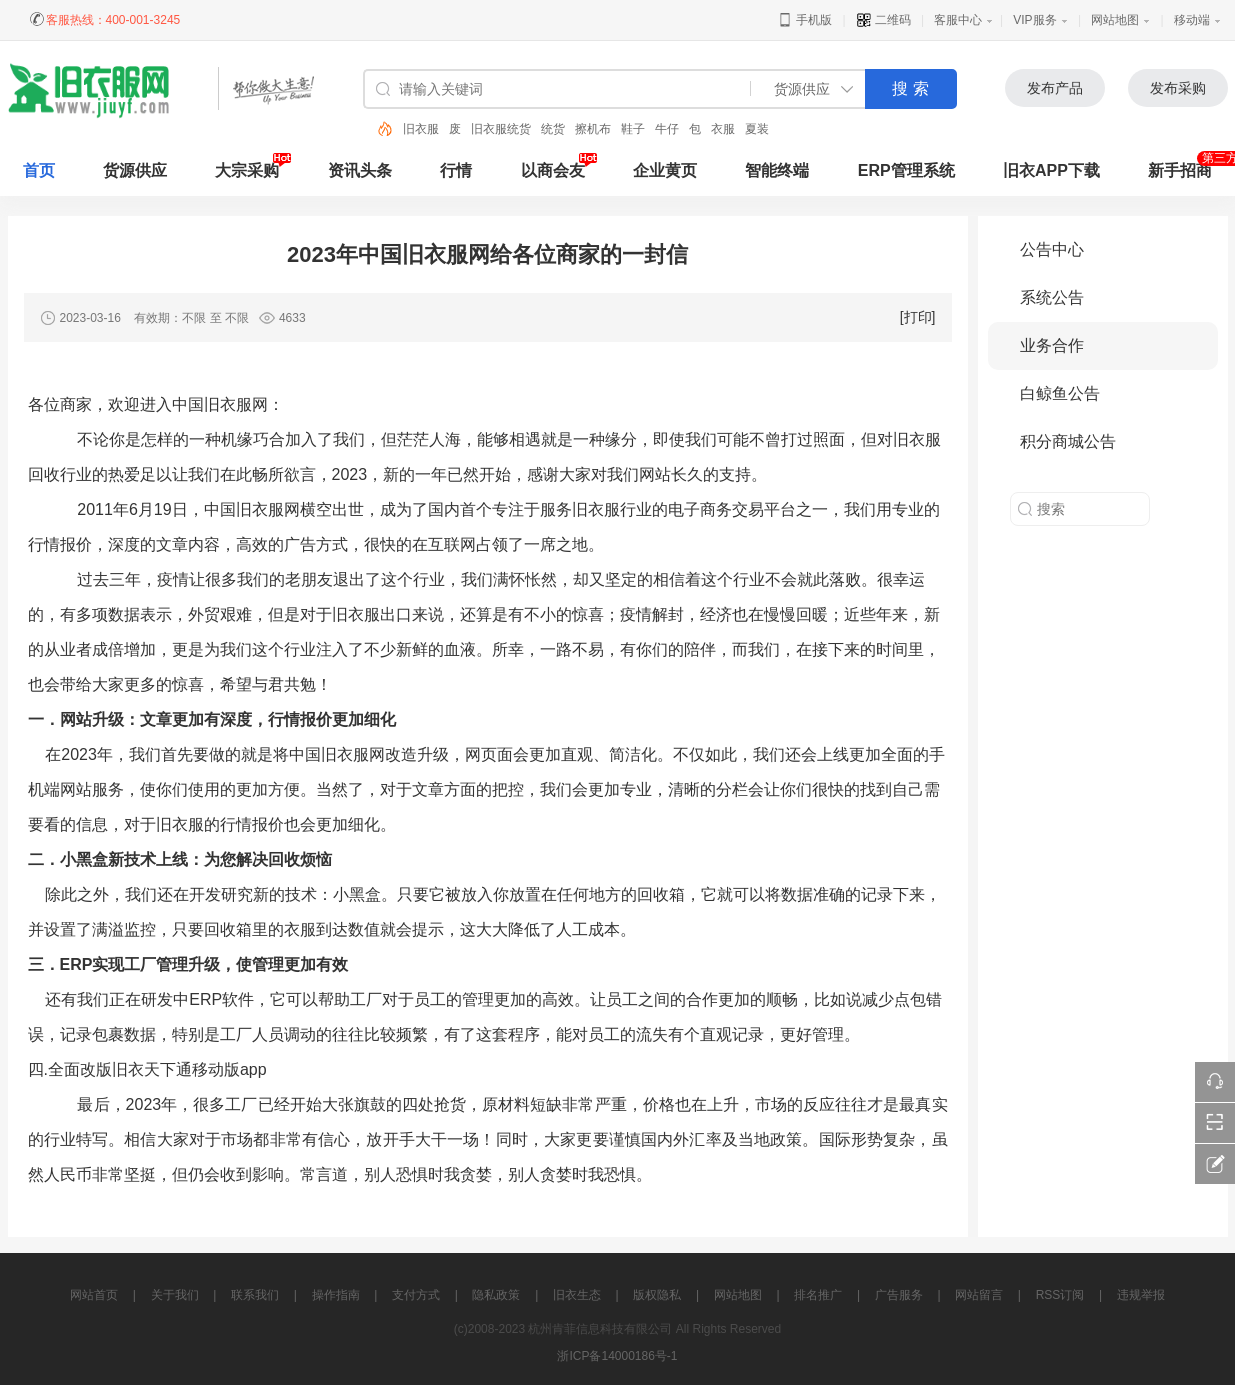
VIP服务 (1034, 20)
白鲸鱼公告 (1060, 393)
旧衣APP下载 (1051, 170)
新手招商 (1180, 170)
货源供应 (135, 170)
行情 (456, 170)
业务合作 (1052, 345)
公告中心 (1052, 249)
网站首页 (94, 1295)
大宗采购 (247, 170)
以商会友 (553, 170)
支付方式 (416, 1295)
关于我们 (175, 1295)
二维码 (883, 20)
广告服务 (899, 1295)
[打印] (918, 317)
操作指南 (336, 1295)
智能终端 (777, 170)
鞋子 (633, 129)
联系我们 (255, 1295)
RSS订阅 (1060, 1295)
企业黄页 (665, 170)
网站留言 (979, 1295)
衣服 (723, 129)
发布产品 (1055, 88)
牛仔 (667, 129)
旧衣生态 (577, 1295)
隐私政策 (496, 1295)
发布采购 (1178, 88)
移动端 (1192, 20)
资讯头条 (360, 170)
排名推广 (818, 1295)
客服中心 (958, 20)
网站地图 (1115, 20)
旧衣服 (421, 129)
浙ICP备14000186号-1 (617, 1356)
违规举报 (1141, 1295)
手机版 (804, 20)
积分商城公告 (1068, 441)
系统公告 (1052, 297)
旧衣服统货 (501, 129)
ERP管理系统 (906, 170)
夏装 (757, 129)
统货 (553, 129)
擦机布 (593, 129)
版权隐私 (657, 1295)
